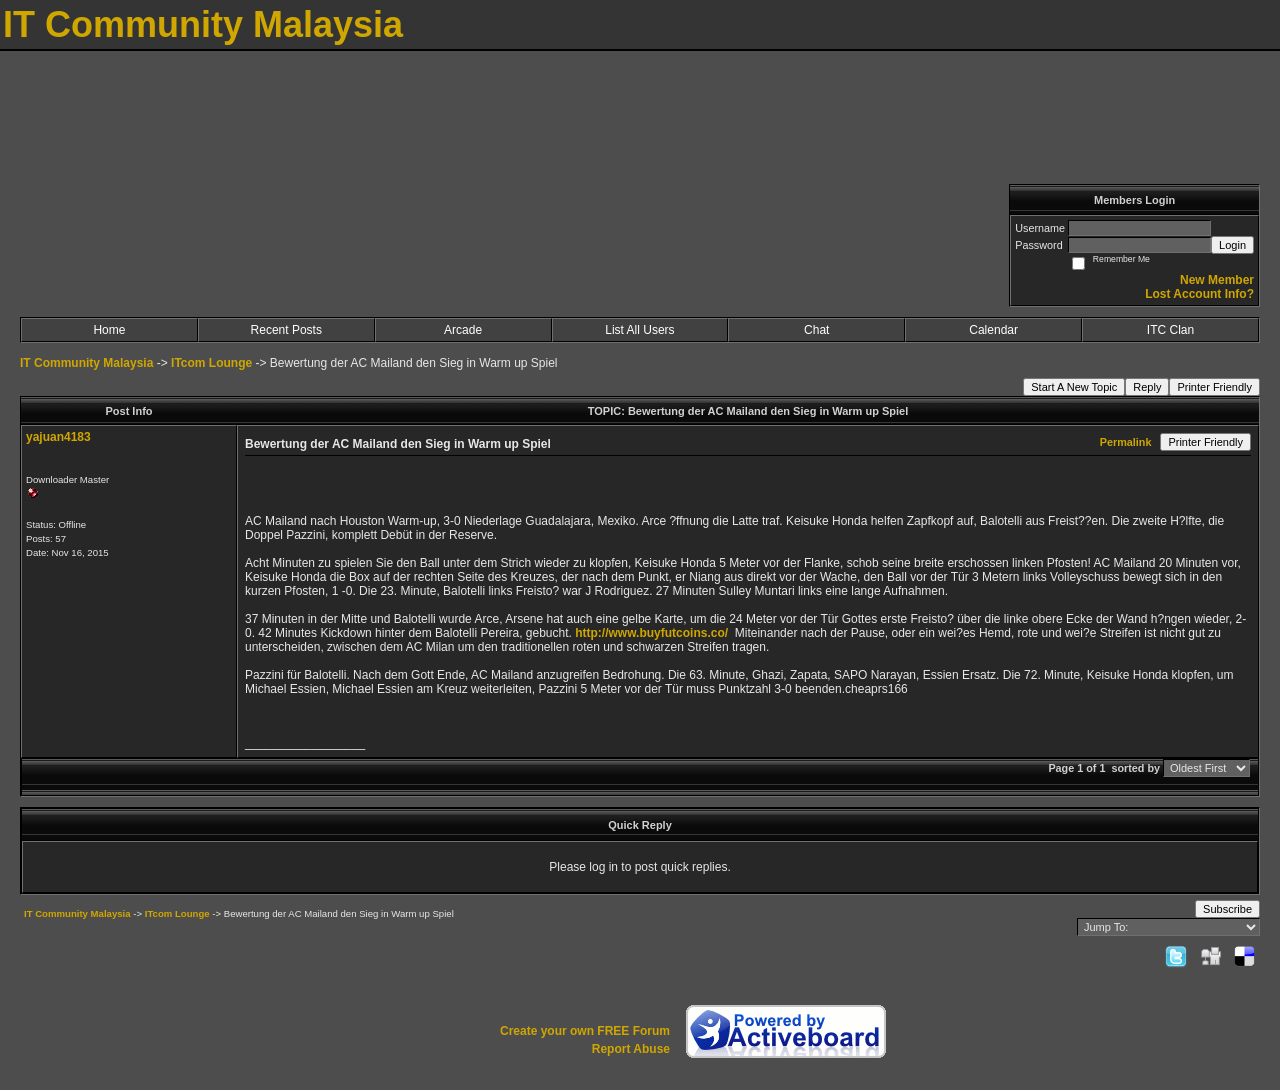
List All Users (639, 330)
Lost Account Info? (1199, 294)
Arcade (463, 330)
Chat (816, 330)
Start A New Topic (1074, 387)
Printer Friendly (1214, 387)
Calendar (993, 330)
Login (1232, 245)
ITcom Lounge (211, 363)
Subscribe (1227, 909)
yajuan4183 (58, 437)
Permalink (1126, 442)
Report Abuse (631, 1049)
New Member (1217, 280)
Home (109, 330)
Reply (1147, 387)
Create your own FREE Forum (585, 1031)
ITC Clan (1170, 330)
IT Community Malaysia (86, 363)
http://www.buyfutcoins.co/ (651, 633)
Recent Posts (286, 330)
